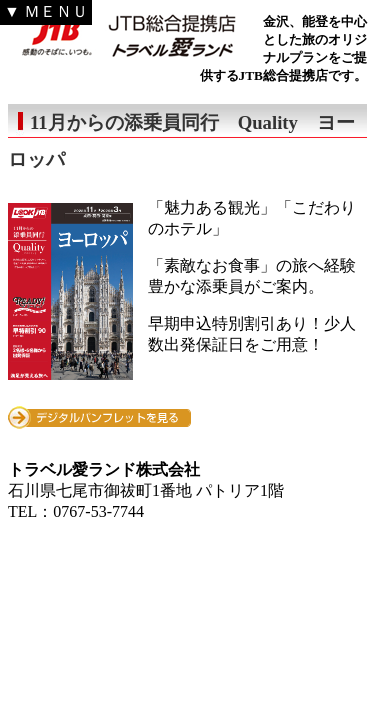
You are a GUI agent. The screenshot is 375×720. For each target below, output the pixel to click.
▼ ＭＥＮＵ (46, 11)
